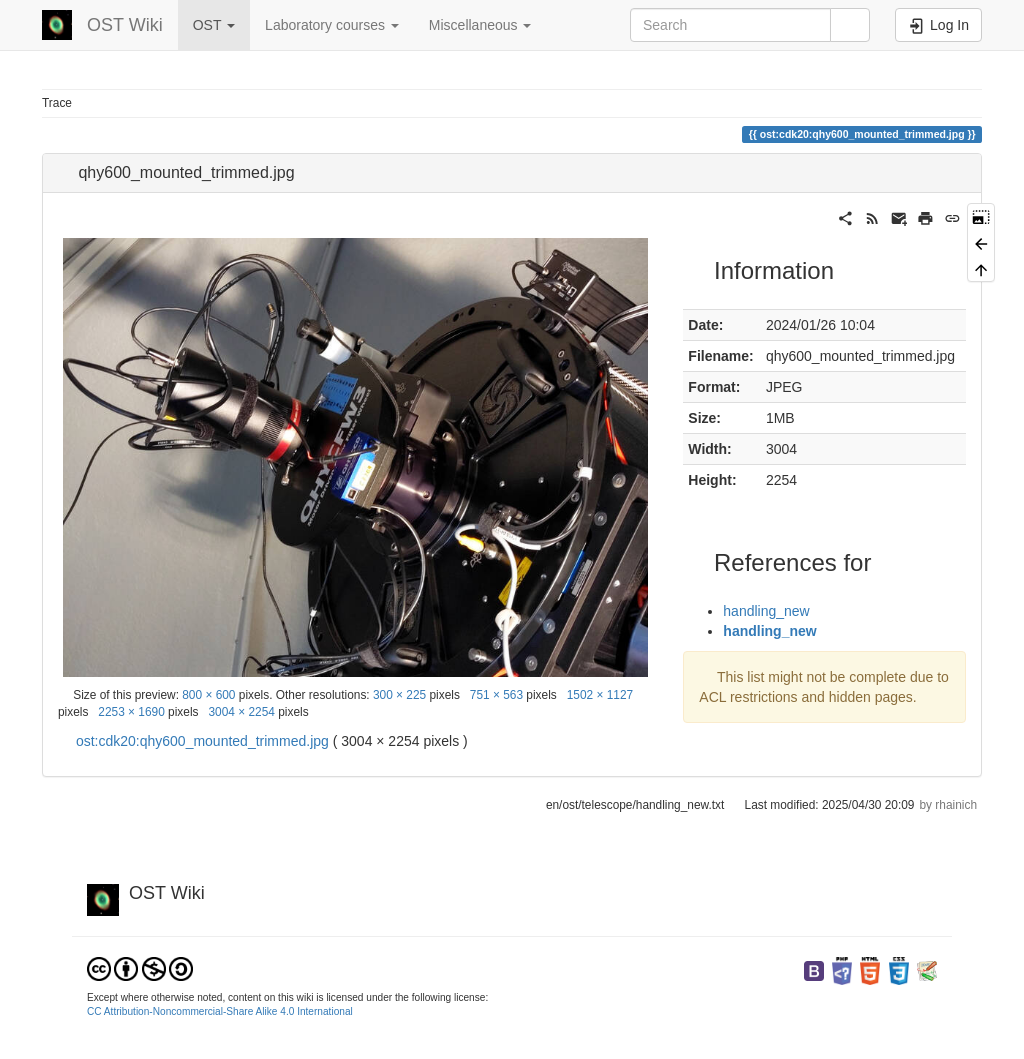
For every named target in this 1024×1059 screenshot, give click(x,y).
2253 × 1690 (131, 712)
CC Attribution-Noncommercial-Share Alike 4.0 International (220, 1011)
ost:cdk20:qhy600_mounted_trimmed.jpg (202, 741)
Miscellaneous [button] (480, 25)
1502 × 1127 (600, 695)
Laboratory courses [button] (332, 25)
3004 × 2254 (241, 712)
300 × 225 (399, 695)
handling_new (766, 611)
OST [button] (214, 25)
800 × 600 (208, 695)
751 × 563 (496, 695)
